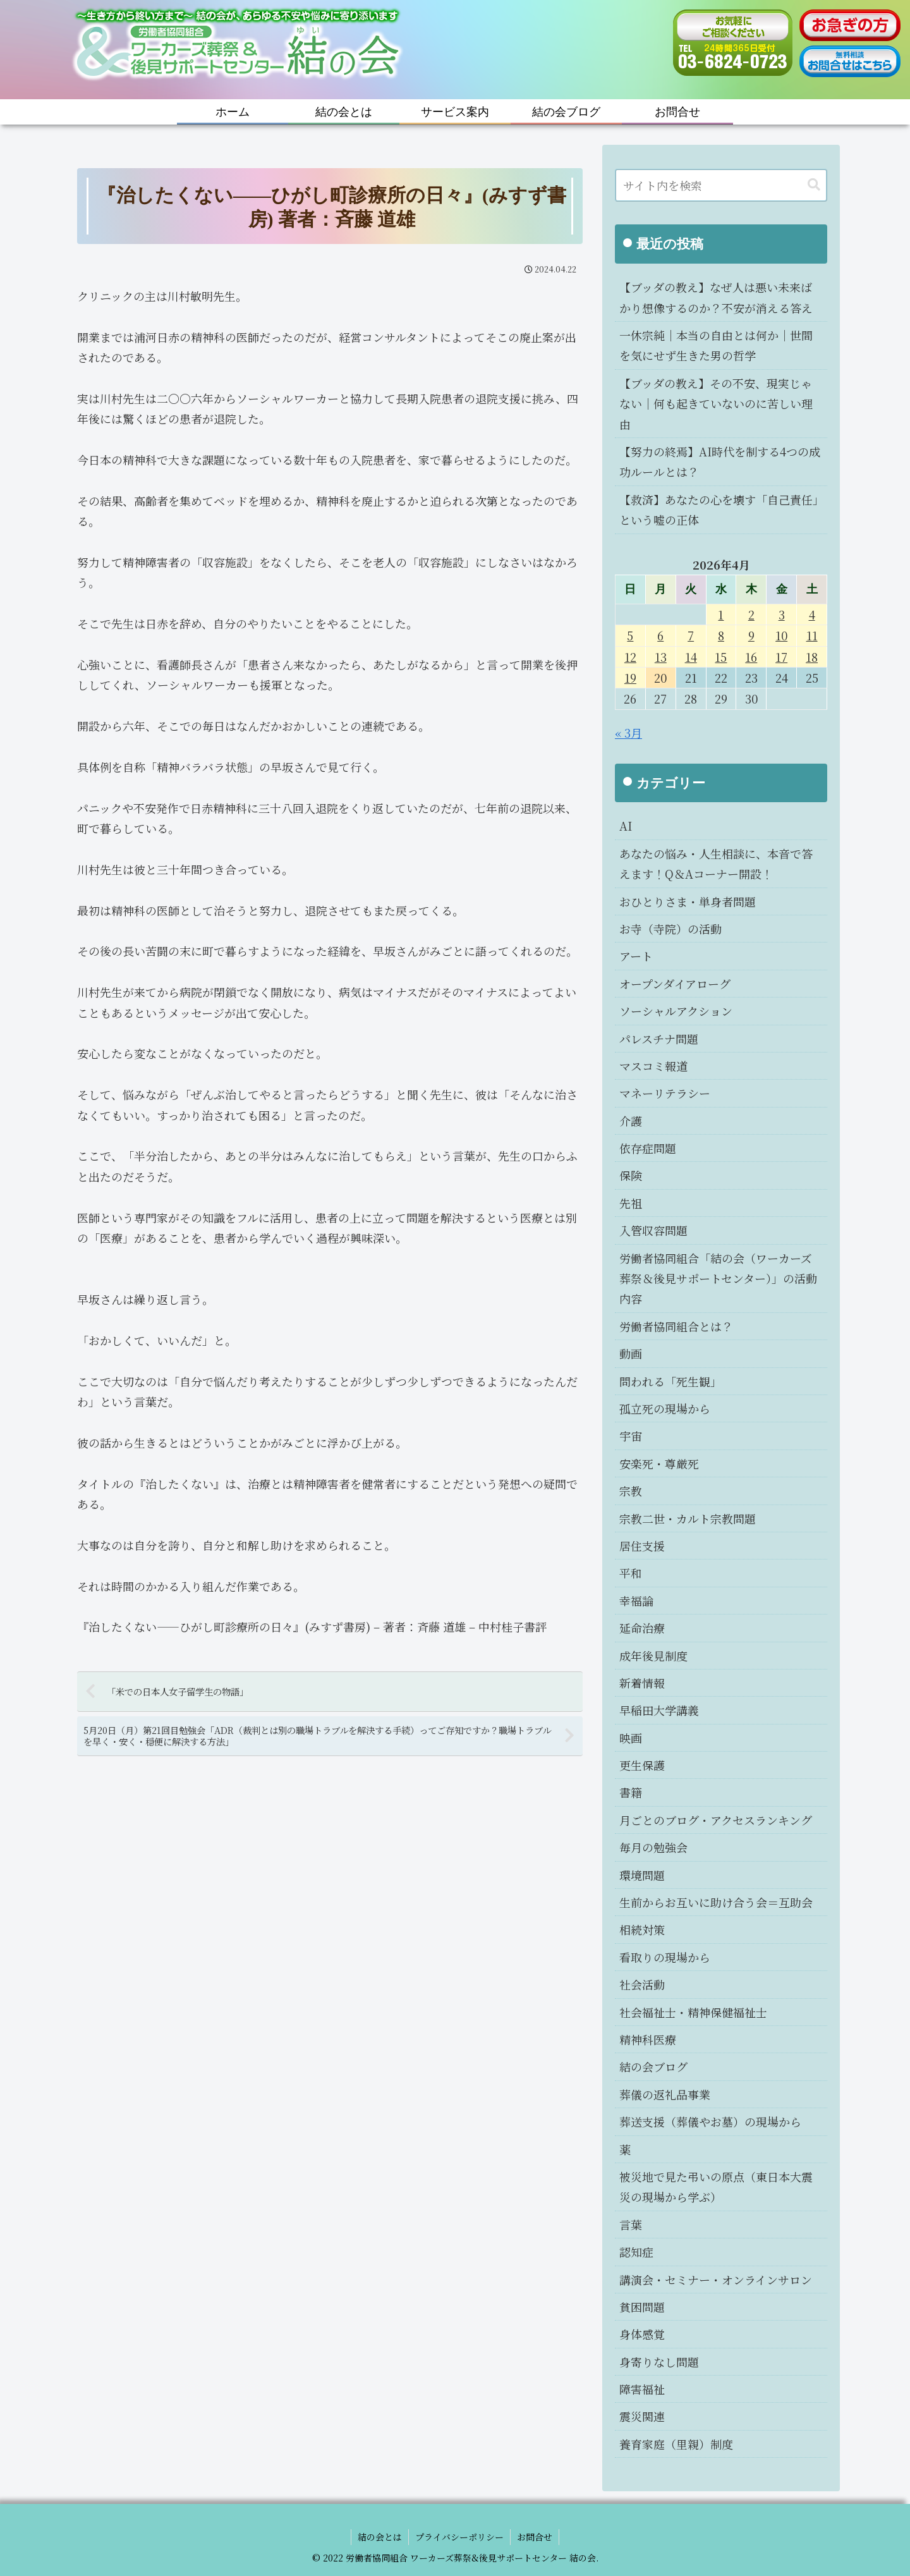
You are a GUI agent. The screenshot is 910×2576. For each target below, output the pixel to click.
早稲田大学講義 (659, 1710)
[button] (814, 185)
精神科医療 (647, 2039)
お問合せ (534, 2536)
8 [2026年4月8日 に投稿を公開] (721, 635)
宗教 (630, 1490)
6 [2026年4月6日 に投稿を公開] (660, 635)
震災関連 (642, 2416)
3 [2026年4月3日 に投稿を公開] (782, 614)
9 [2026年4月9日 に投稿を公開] (751, 635)
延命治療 (642, 1628)
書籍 (630, 1792)
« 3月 (628, 732)
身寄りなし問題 (659, 2361)
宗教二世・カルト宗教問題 (687, 1518)
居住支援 (642, 1545)
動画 (630, 1353)
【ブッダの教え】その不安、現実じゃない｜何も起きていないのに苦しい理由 (716, 403)
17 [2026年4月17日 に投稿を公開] (781, 657)
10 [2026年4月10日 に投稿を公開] (781, 635)
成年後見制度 (653, 1655)
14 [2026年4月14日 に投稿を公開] (691, 657)
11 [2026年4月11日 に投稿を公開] (812, 635)
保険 (630, 1175)
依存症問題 (647, 1148)
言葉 (630, 2224)
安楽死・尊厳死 (659, 1463)
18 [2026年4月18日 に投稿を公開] (812, 657)
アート (636, 956)
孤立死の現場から (664, 1408)
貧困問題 (642, 2306)
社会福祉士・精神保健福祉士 (693, 2012)
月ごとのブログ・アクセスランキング (715, 1820)
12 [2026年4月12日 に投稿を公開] (630, 657)
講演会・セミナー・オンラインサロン (715, 2279)
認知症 (636, 2251)
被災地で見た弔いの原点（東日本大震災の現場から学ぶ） (716, 2186)
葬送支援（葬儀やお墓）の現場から (710, 2121)
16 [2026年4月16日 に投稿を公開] (751, 657)
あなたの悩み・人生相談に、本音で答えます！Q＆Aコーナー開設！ (716, 863)
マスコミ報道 (653, 1066)
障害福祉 (642, 2389)
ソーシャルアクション (675, 1011)
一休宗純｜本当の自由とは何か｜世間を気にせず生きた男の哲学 (716, 345)
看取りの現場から (664, 1957)
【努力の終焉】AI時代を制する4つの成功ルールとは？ (719, 461)
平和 (630, 1573)
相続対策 (642, 1929)
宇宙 (630, 1435)
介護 (630, 1121)
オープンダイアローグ (675, 983)
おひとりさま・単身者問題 (687, 901)
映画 (630, 1738)
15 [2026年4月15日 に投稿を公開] (721, 657)
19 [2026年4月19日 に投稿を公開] (630, 677)
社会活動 (642, 1984)
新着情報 (642, 1683)
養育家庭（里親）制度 (676, 2444)
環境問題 (642, 1875)
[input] (721, 185)
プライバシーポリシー (459, 2536)
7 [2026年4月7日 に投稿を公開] (691, 635)
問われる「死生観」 (670, 1381)
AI (625, 825)
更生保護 (642, 1765)
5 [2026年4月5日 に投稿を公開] (630, 635)
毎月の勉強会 (653, 1847)
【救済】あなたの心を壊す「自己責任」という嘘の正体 (718, 509)
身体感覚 (642, 2334)
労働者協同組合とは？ (676, 1326)
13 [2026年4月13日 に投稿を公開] (661, 657)
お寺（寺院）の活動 (670, 928)
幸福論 (636, 1600)
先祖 (630, 1203)
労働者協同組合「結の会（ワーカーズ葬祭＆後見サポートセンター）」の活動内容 (718, 1278)
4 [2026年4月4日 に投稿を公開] (812, 614)
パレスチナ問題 (658, 1038)
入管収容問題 (653, 1230)
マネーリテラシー (664, 1093)
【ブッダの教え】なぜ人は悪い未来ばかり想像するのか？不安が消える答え (716, 297)
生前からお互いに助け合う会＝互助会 (716, 1902)
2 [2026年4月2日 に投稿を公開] (751, 614)
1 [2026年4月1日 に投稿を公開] (721, 614)
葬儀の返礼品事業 (664, 2094)
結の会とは (380, 2536)
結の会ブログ (653, 2066)
